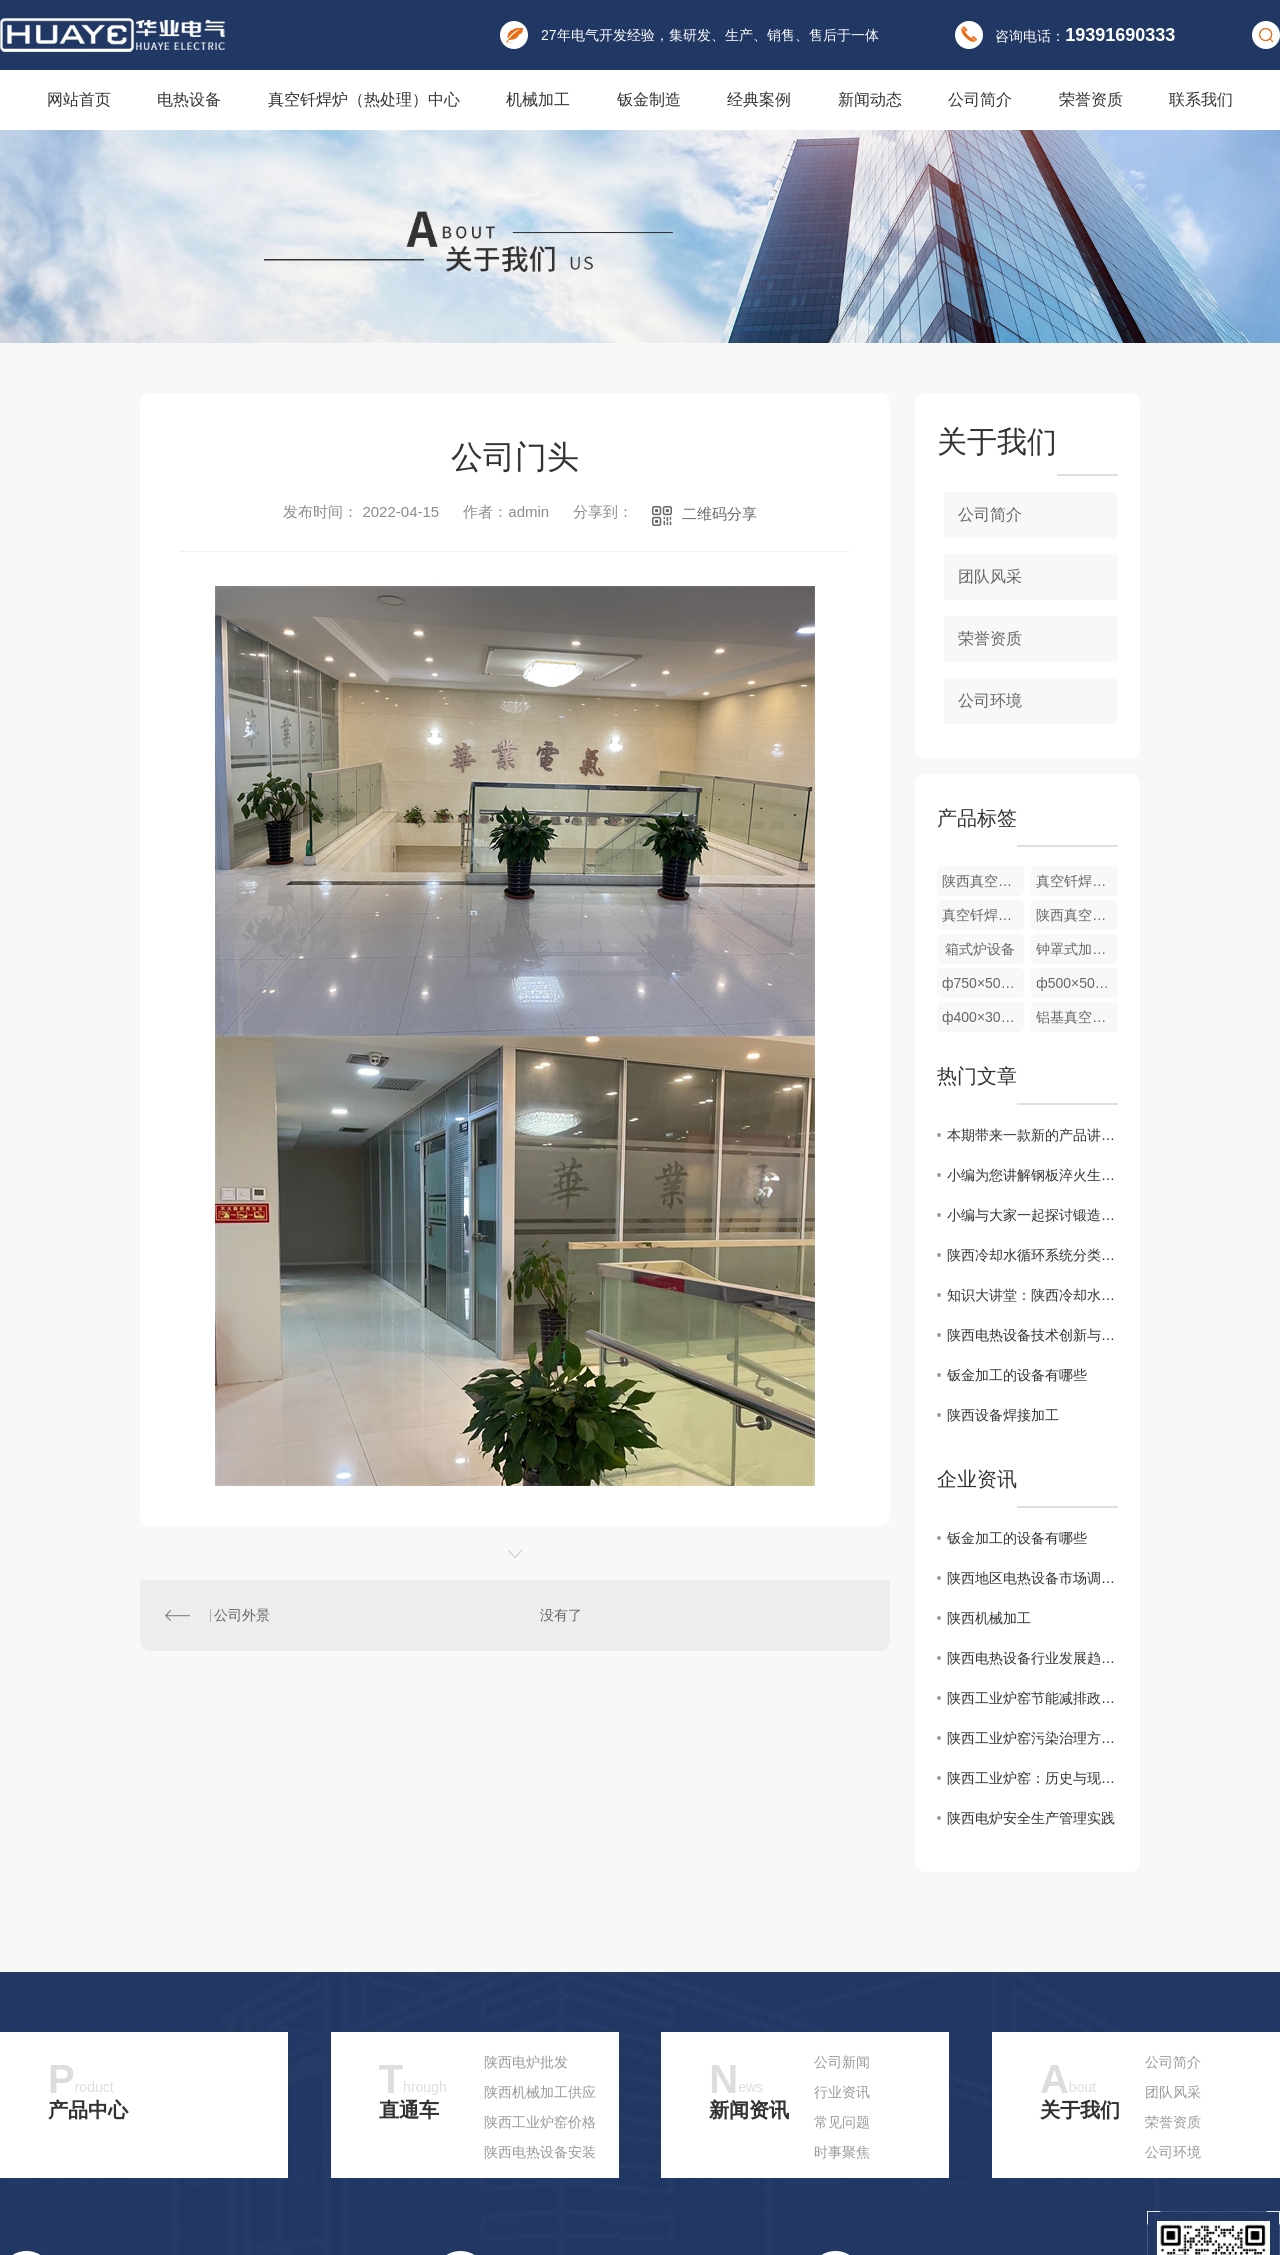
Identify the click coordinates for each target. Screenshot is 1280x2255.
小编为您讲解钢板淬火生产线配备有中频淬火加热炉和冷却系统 (1032, 1175)
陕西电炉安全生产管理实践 (1031, 1818)
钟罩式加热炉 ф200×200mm (1077, 949)
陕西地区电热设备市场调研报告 (1032, 1578)
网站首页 (79, 99)
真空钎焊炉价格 (983, 915)
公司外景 (242, 1615)
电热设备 (189, 99)
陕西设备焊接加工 (1003, 1415)
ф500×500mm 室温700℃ (1077, 983)
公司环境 (990, 700)
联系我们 (1201, 99)
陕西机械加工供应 (540, 2092)
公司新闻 (842, 2062)
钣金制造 (649, 99)
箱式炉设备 (980, 949)
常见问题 (842, 2122)
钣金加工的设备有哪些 (1017, 1375)
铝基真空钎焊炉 (1077, 1017)
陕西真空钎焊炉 (1077, 915)
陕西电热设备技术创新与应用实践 (1032, 1335)
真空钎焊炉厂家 (1077, 881)
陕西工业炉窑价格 (540, 2122)
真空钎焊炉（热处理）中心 (364, 99)
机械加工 (538, 99)
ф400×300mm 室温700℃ (983, 1017)
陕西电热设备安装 (540, 2152)
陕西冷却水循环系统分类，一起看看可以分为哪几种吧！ (1032, 1255)
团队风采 (990, 576)
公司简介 (980, 99)
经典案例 (759, 99)
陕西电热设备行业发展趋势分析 (1032, 1658)
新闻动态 (870, 99)
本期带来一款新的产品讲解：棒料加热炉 (1032, 1135)
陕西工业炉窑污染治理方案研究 (1032, 1738)
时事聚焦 (842, 2152)
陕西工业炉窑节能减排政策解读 (1032, 1698)
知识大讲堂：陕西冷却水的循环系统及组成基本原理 (1032, 1295)
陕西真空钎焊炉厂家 (983, 881)
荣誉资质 (1091, 99)
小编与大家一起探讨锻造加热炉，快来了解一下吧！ (1032, 1215)
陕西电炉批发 (526, 2062)
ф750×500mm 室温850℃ (983, 983)
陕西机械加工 (989, 1618)
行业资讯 (842, 2092)
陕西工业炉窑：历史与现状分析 (1032, 1778)
